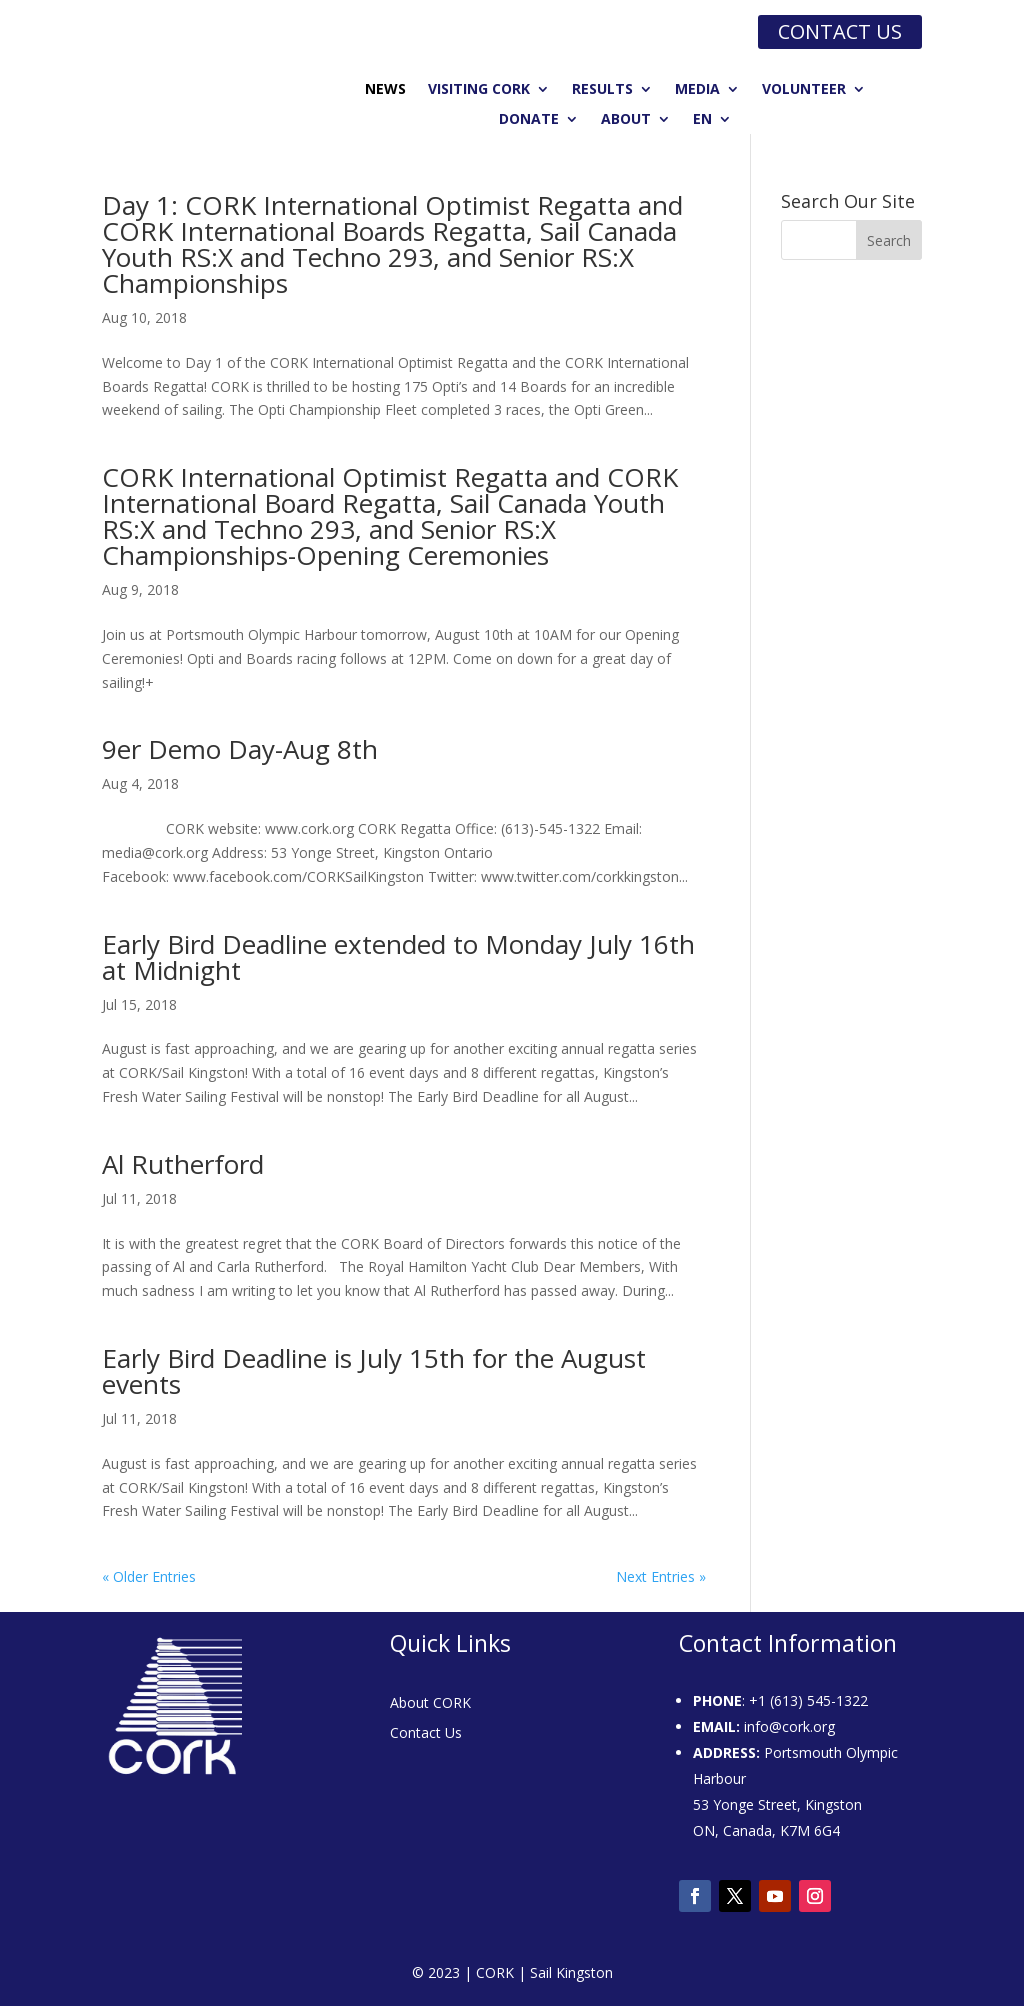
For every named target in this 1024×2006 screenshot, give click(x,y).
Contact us (840, 31)
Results (602, 90)
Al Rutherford (183, 1164)
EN (702, 120)
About (626, 120)
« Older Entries (149, 1576)
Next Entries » (661, 1576)
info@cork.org (789, 1726)
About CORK (430, 1704)
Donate (529, 120)
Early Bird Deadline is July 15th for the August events (374, 1371)
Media (697, 90)
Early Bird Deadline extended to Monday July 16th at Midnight (398, 957)
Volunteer (804, 90)
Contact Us (426, 1734)
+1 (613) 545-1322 (808, 1700)
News (385, 90)
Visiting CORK (479, 90)
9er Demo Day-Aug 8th (240, 749)
